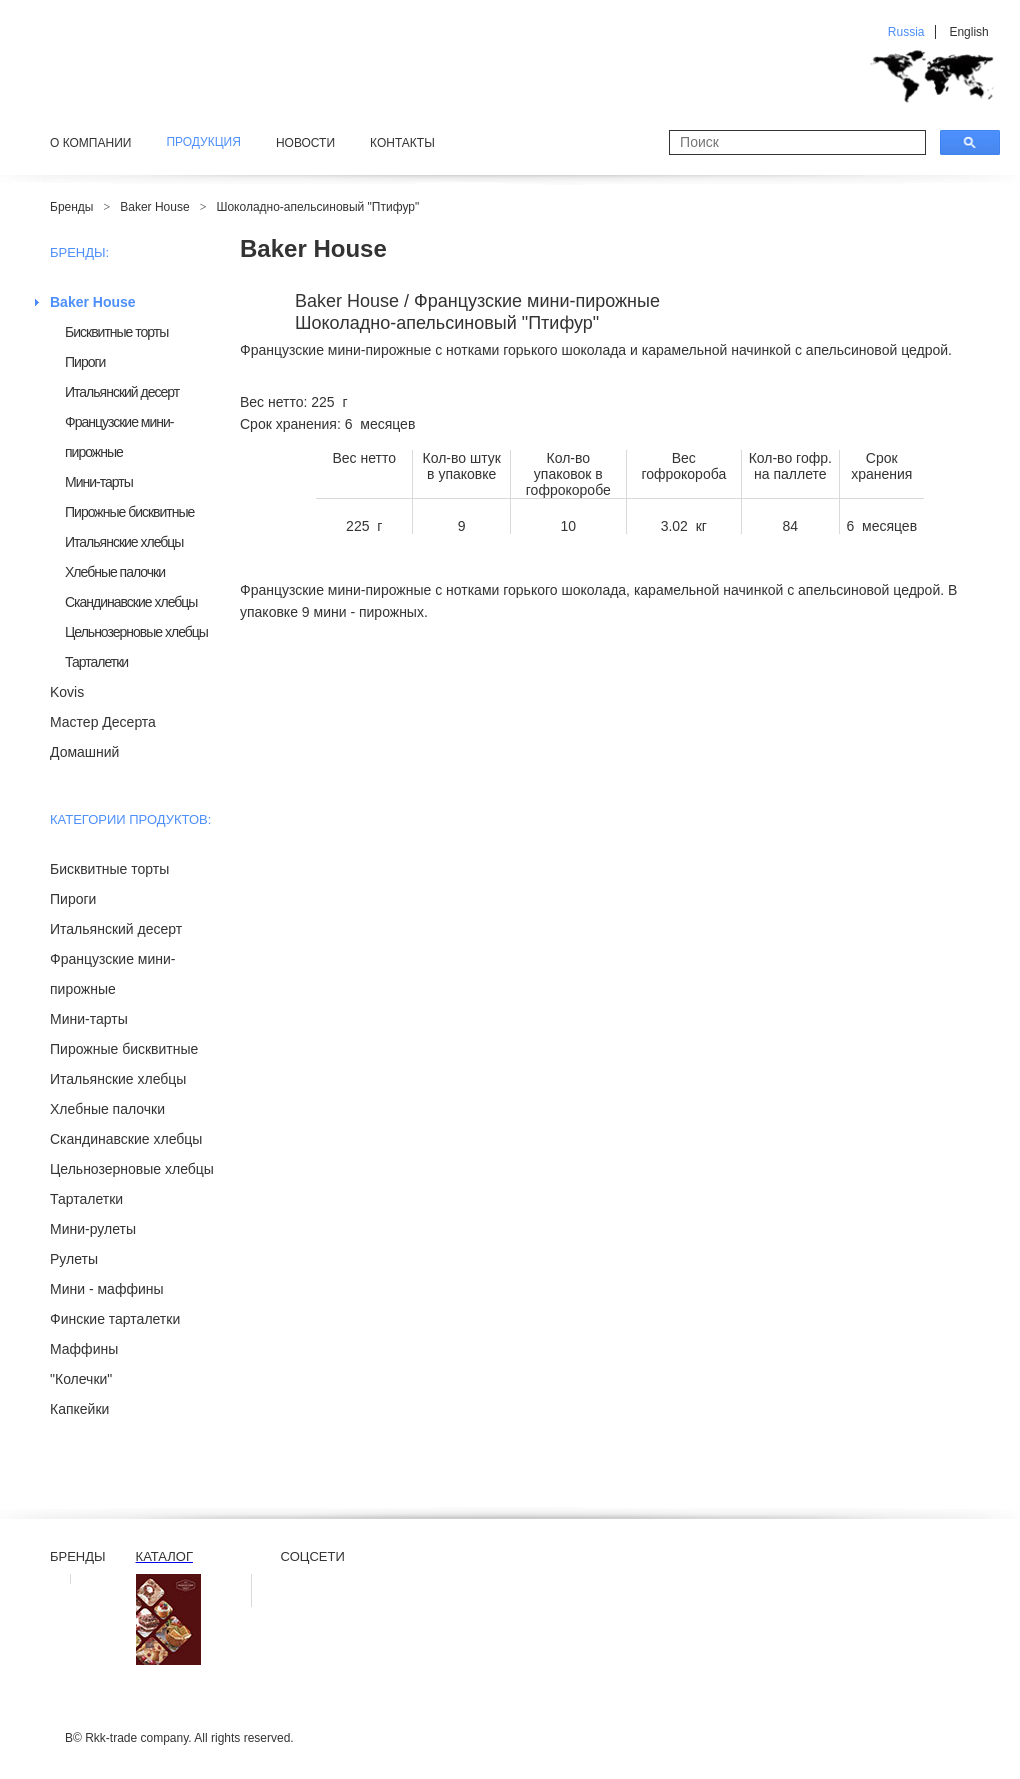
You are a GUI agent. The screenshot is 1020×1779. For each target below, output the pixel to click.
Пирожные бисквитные (129, 512)
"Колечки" (81, 1379)
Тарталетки (96, 662)
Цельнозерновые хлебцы (136, 632)
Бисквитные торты (116, 332)
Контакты (402, 143)
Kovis (67, 692)
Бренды (71, 207)
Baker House (154, 207)
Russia (906, 32)
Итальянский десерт (122, 392)
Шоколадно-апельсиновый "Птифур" (317, 207)
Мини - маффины (107, 1289)
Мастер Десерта (103, 722)
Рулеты (74, 1259)
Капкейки (79, 1409)
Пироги (85, 362)
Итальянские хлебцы (124, 542)
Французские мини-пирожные (119, 437)
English (968, 32)
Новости (305, 143)
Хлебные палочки (115, 572)
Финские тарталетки (115, 1319)
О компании (90, 143)
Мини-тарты (99, 482)
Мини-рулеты (93, 1229)
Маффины (84, 1349)
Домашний (84, 752)
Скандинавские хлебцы (131, 602)
